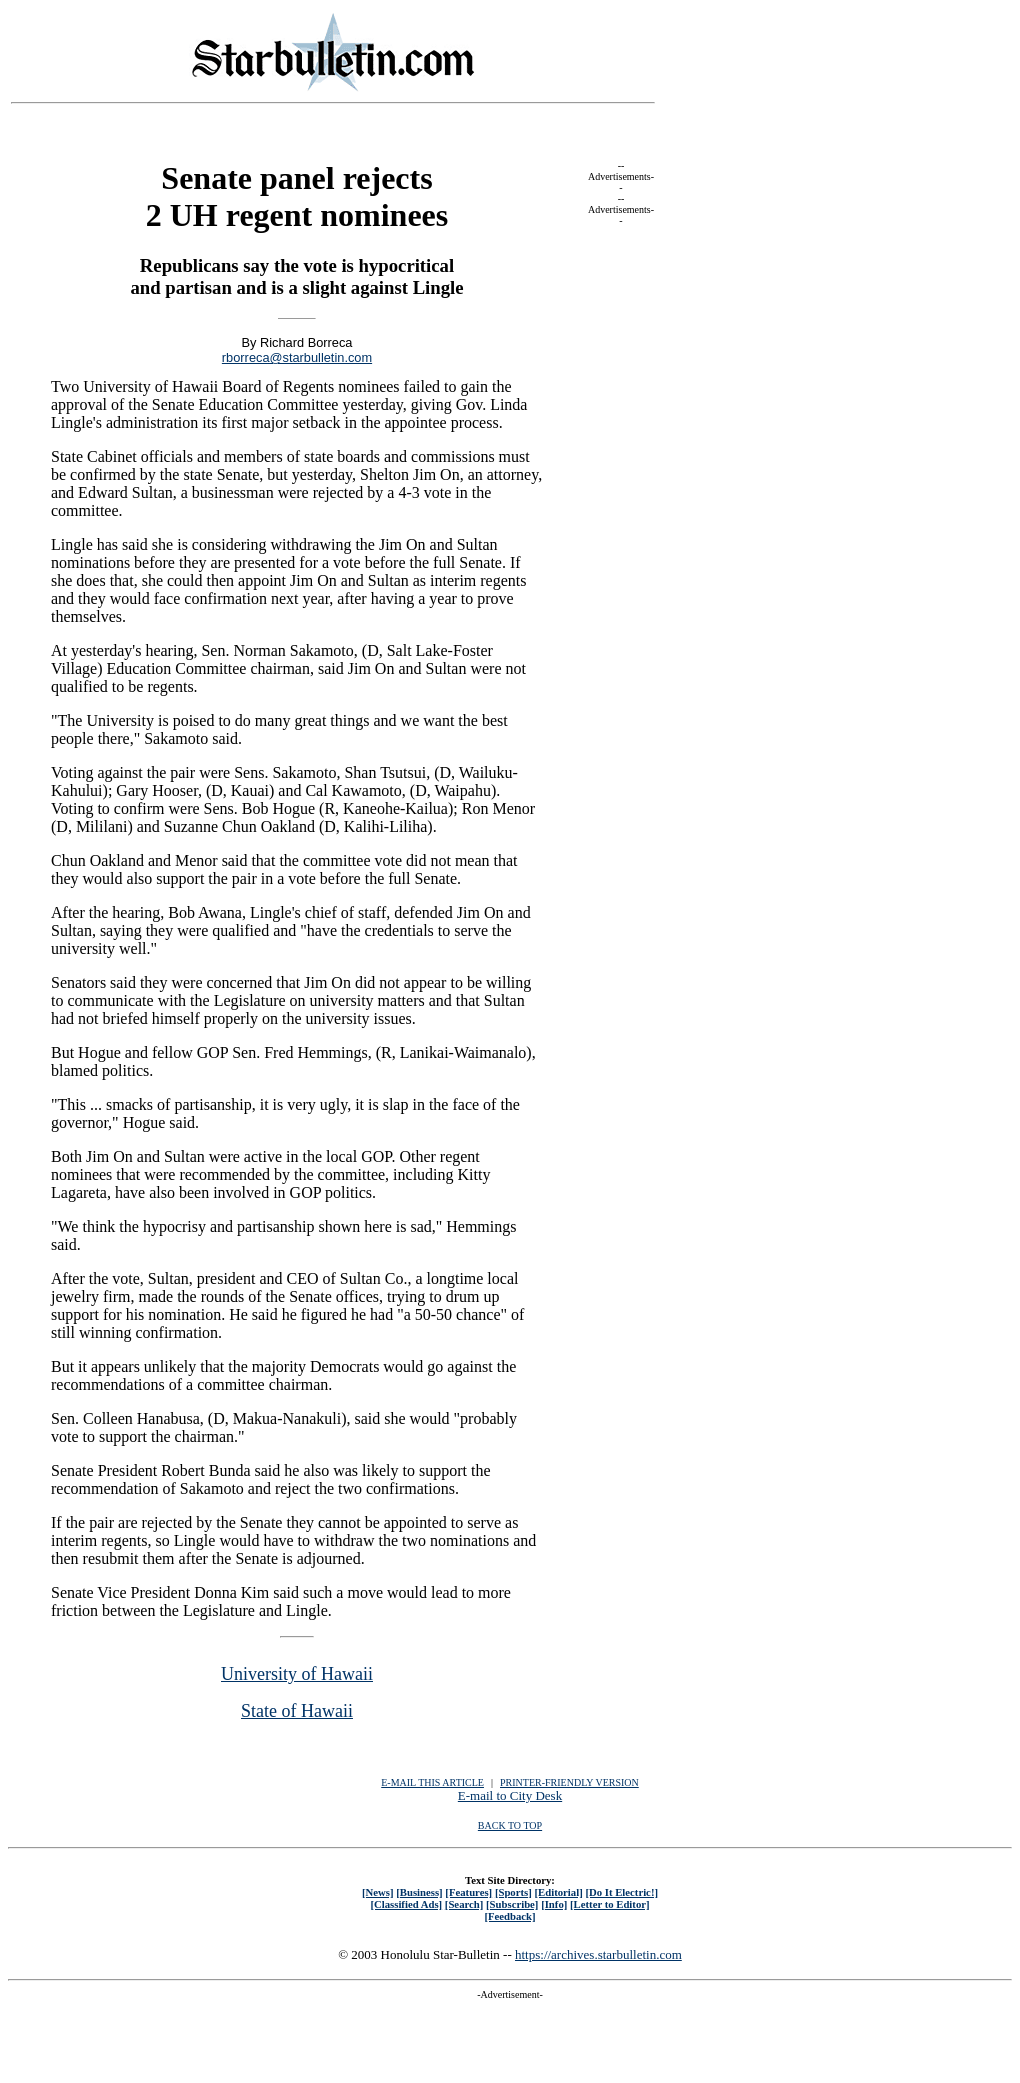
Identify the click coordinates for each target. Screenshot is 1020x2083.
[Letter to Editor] (610, 1904)
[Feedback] (509, 1916)
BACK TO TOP (510, 1825)
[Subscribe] (512, 1904)
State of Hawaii (297, 1711)
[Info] (554, 1904)
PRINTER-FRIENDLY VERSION (569, 1782)
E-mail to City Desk (510, 1795)
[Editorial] (558, 1892)
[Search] (464, 1904)
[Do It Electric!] (621, 1892)
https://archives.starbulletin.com (598, 1954)
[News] (378, 1892)
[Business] (419, 1892)
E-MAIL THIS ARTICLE (432, 1782)
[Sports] (513, 1892)
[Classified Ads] (406, 1904)
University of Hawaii (297, 1674)
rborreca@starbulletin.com (297, 357)
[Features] (468, 1892)
